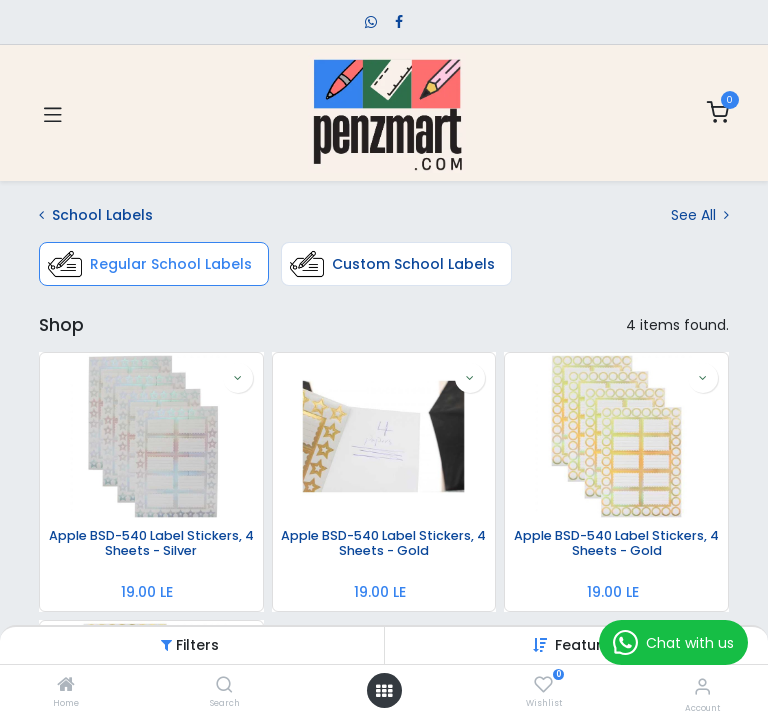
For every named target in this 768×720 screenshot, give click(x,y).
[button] (588, 645)
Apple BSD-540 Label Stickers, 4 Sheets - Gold (383, 543)
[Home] (66, 686)
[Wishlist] (543, 685)
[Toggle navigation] (53, 113)
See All (700, 215)
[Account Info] (702, 686)
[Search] (224, 686)
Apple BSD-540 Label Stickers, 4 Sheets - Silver (151, 543)
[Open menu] (384, 691)
